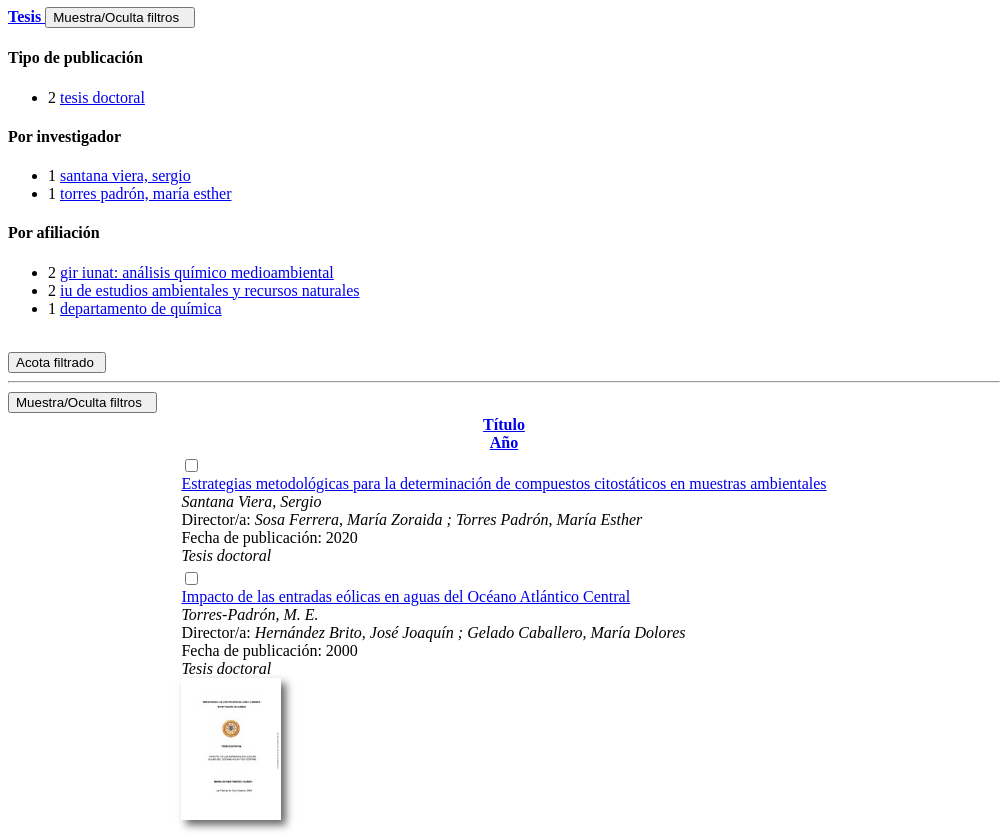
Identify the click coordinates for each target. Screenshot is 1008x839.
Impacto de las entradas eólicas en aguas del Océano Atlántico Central (405, 596)
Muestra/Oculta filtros (119, 17)
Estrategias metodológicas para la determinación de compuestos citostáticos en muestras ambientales (503, 483)
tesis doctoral (102, 97)
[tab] (504, 58)
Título (504, 424)
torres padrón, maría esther (145, 193)
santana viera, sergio (125, 175)
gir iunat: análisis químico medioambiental (197, 272)
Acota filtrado (57, 362)
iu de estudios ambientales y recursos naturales (209, 290)
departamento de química (141, 308)
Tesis (26, 16)
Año (504, 442)
